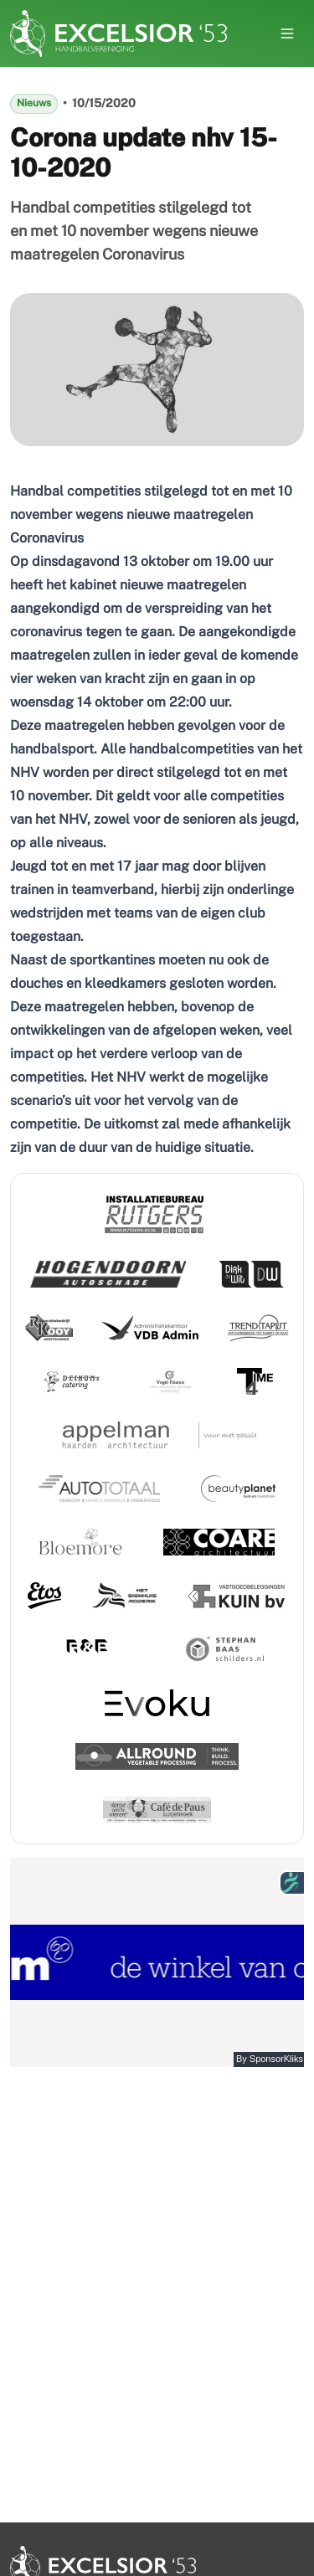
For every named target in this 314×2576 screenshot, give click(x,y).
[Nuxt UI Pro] (118, 33)
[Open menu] (287, 33)
